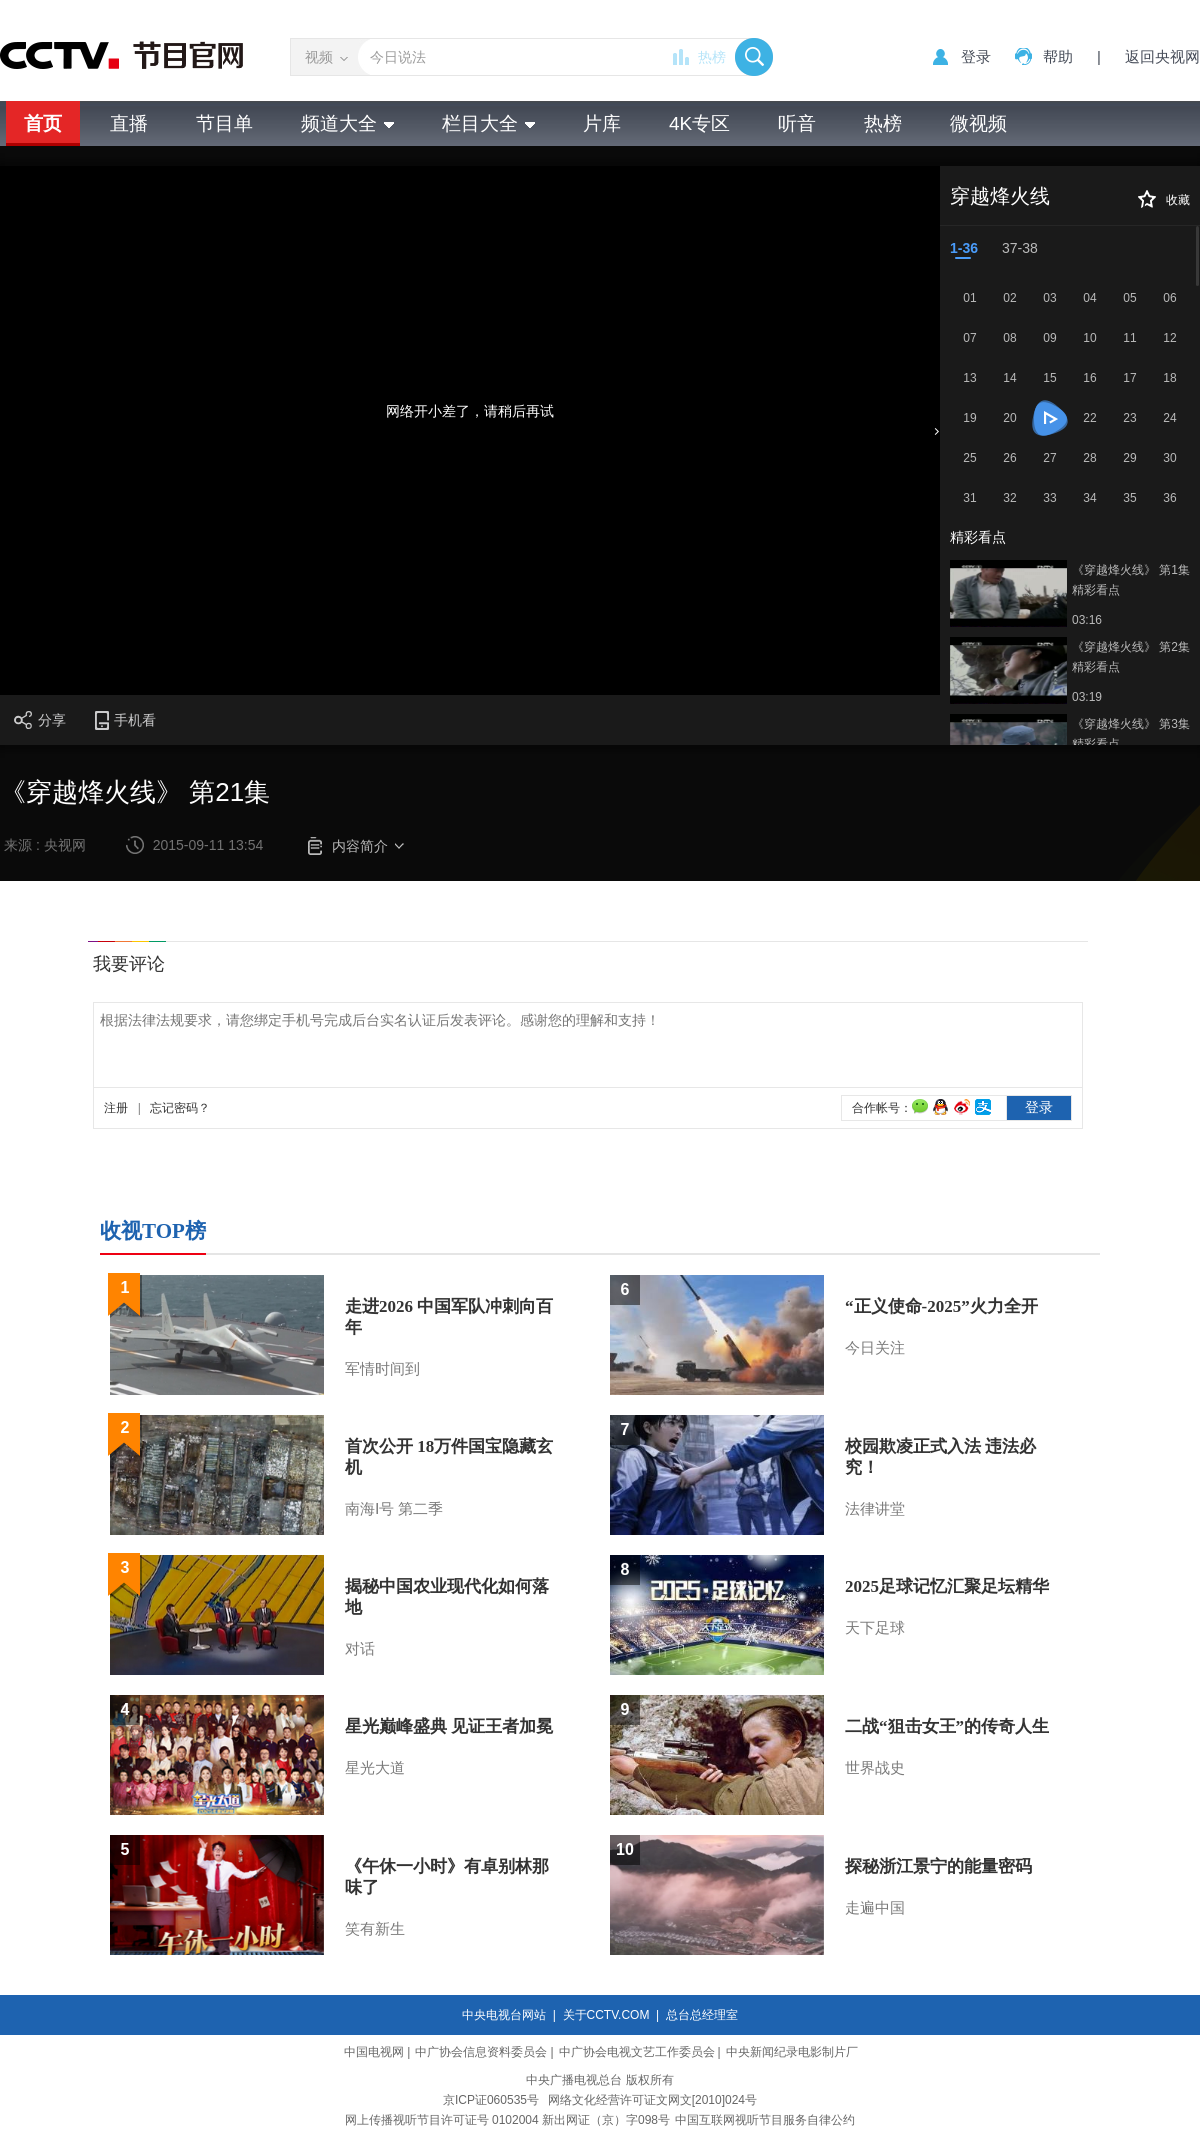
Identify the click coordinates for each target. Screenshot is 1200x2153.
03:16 (1087, 620)
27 (1049, 458)
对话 (360, 1649)
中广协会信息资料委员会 (481, 2052)
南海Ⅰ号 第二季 (394, 1509)
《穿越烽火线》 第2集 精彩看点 (1131, 657)
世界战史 (875, 1768)
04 (1089, 298)
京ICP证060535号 (491, 2100)
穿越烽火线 (1000, 196)
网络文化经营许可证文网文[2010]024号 (652, 2100)
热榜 (712, 57)
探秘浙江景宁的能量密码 (938, 1866)
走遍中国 (875, 1908)
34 (1089, 498)
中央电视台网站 (504, 2015)
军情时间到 (382, 1369)
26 (1009, 458)
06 (1169, 298)
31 (969, 498)
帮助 (1058, 56)
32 (1009, 498)
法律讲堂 (875, 1509)
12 (1169, 338)
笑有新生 (375, 1929)
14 (1009, 378)
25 (969, 458)
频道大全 (347, 123)
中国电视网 (374, 2052)
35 (1129, 498)
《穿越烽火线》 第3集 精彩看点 (1131, 734)
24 (1169, 418)
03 (1049, 298)
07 (969, 338)
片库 (602, 123)
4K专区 (699, 123)
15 (1049, 378)
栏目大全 (488, 123)
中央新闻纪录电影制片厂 (792, 2052)
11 (1129, 338)
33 (1049, 498)
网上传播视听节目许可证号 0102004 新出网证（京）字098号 (507, 2120)
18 (1169, 378)
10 (1089, 338)
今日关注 (875, 1348)
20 (1009, 418)
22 (1089, 418)
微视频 (978, 123)
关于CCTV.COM (606, 2015)
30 (1169, 458)
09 (1049, 338)
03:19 (1087, 697)
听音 (797, 123)
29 (1129, 458)
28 (1089, 458)
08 (1009, 338)
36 (1169, 498)
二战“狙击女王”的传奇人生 (947, 1726)
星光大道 (375, 1768)
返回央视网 (1162, 56)
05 (1129, 298)
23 (1129, 418)
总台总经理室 (702, 2015)
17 (1129, 378)
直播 (129, 123)
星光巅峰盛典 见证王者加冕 (449, 1726)
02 (1009, 298)
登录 (976, 56)
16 (1089, 378)
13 (969, 378)
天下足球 (875, 1628)
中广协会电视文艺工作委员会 (637, 2052)
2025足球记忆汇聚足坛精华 (947, 1586)
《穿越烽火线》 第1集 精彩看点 (1131, 580)
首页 (43, 123)
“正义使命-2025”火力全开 (941, 1306)
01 (969, 298)
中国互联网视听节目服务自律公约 (765, 2120)
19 (969, 418)
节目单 (224, 123)
